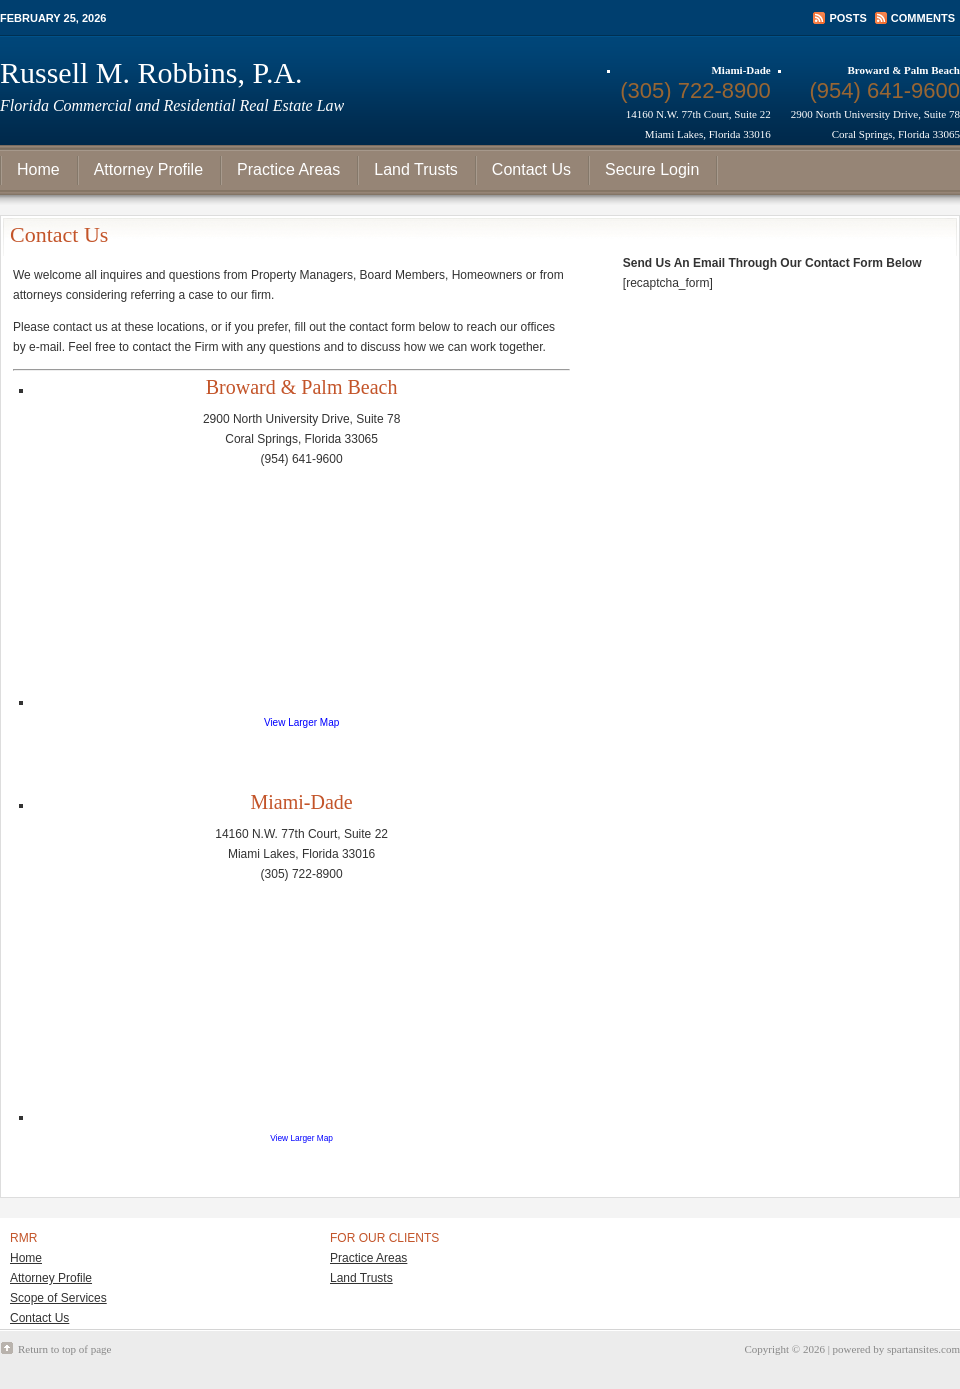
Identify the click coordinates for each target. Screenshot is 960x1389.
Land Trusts (416, 169)
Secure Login (652, 169)
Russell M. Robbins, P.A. (151, 72)
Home (38, 169)
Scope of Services (58, 1298)
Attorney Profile (148, 169)
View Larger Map (301, 722)
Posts (847, 18)
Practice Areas (288, 169)
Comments (923, 18)
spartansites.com (923, 1349)
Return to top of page (64, 1349)
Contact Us (531, 169)
